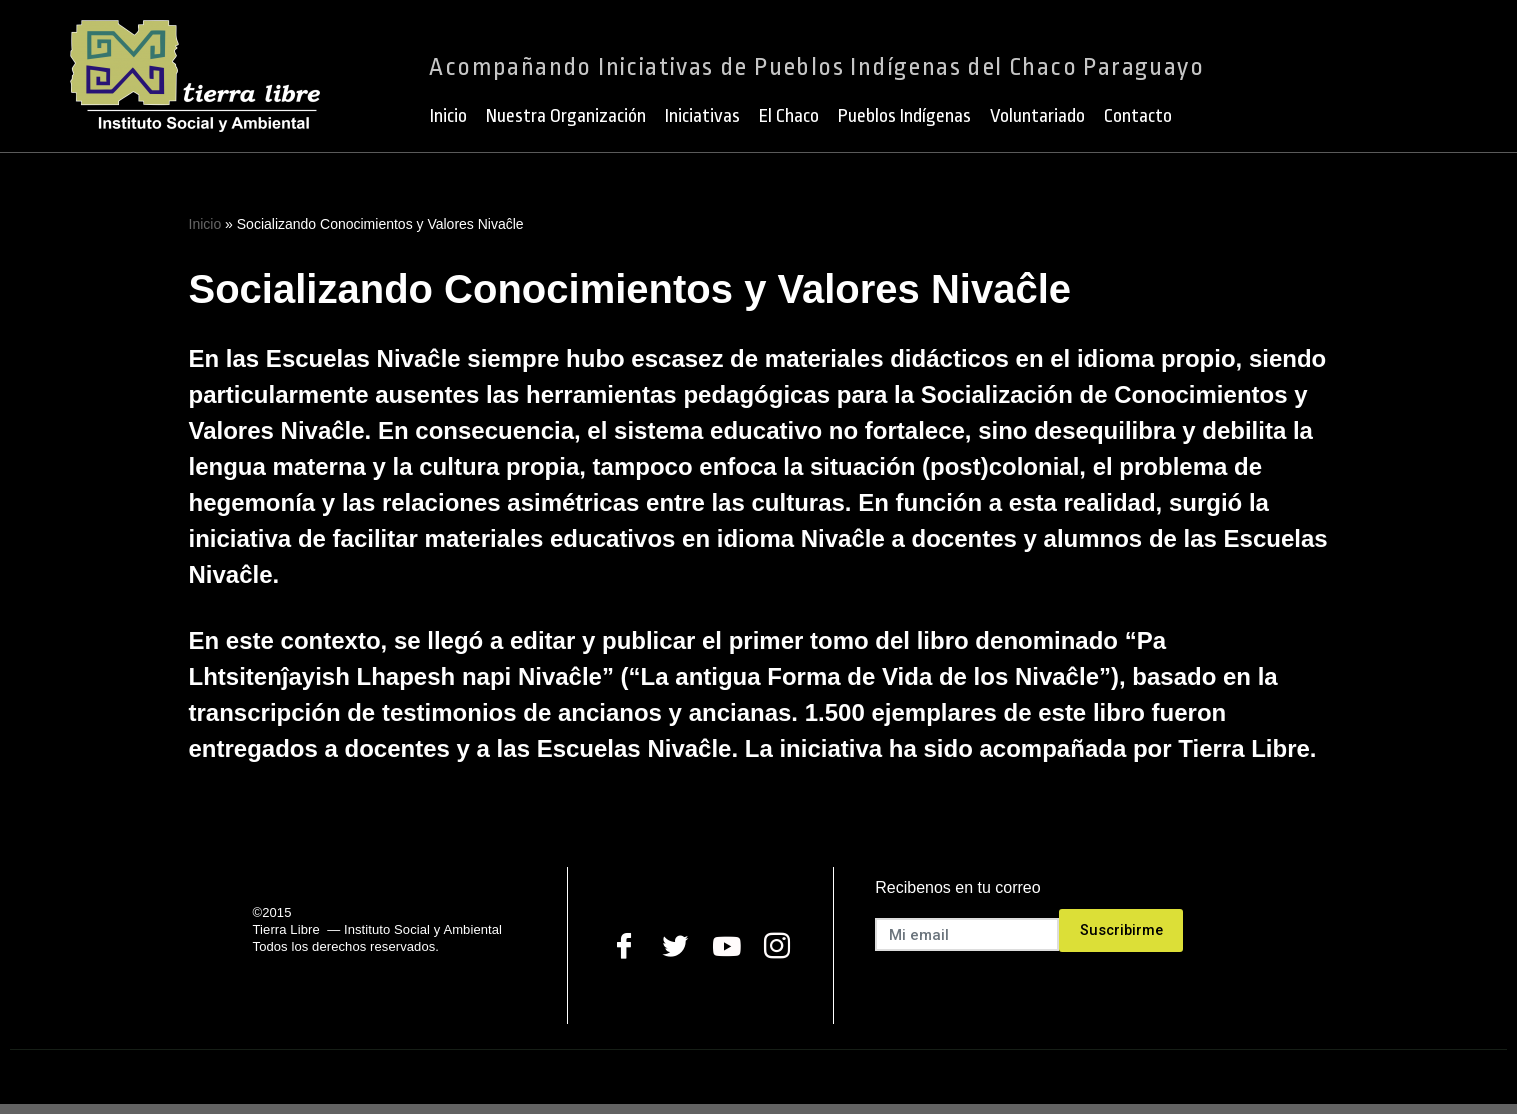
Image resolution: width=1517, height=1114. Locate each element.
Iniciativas (702, 116)
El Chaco (789, 116)
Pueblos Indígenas (904, 116)
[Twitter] (675, 945)
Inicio (448, 116)
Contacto (1138, 116)
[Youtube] (726, 945)
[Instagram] (777, 945)
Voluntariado (1037, 116)
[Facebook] (624, 945)
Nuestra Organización (566, 116)
